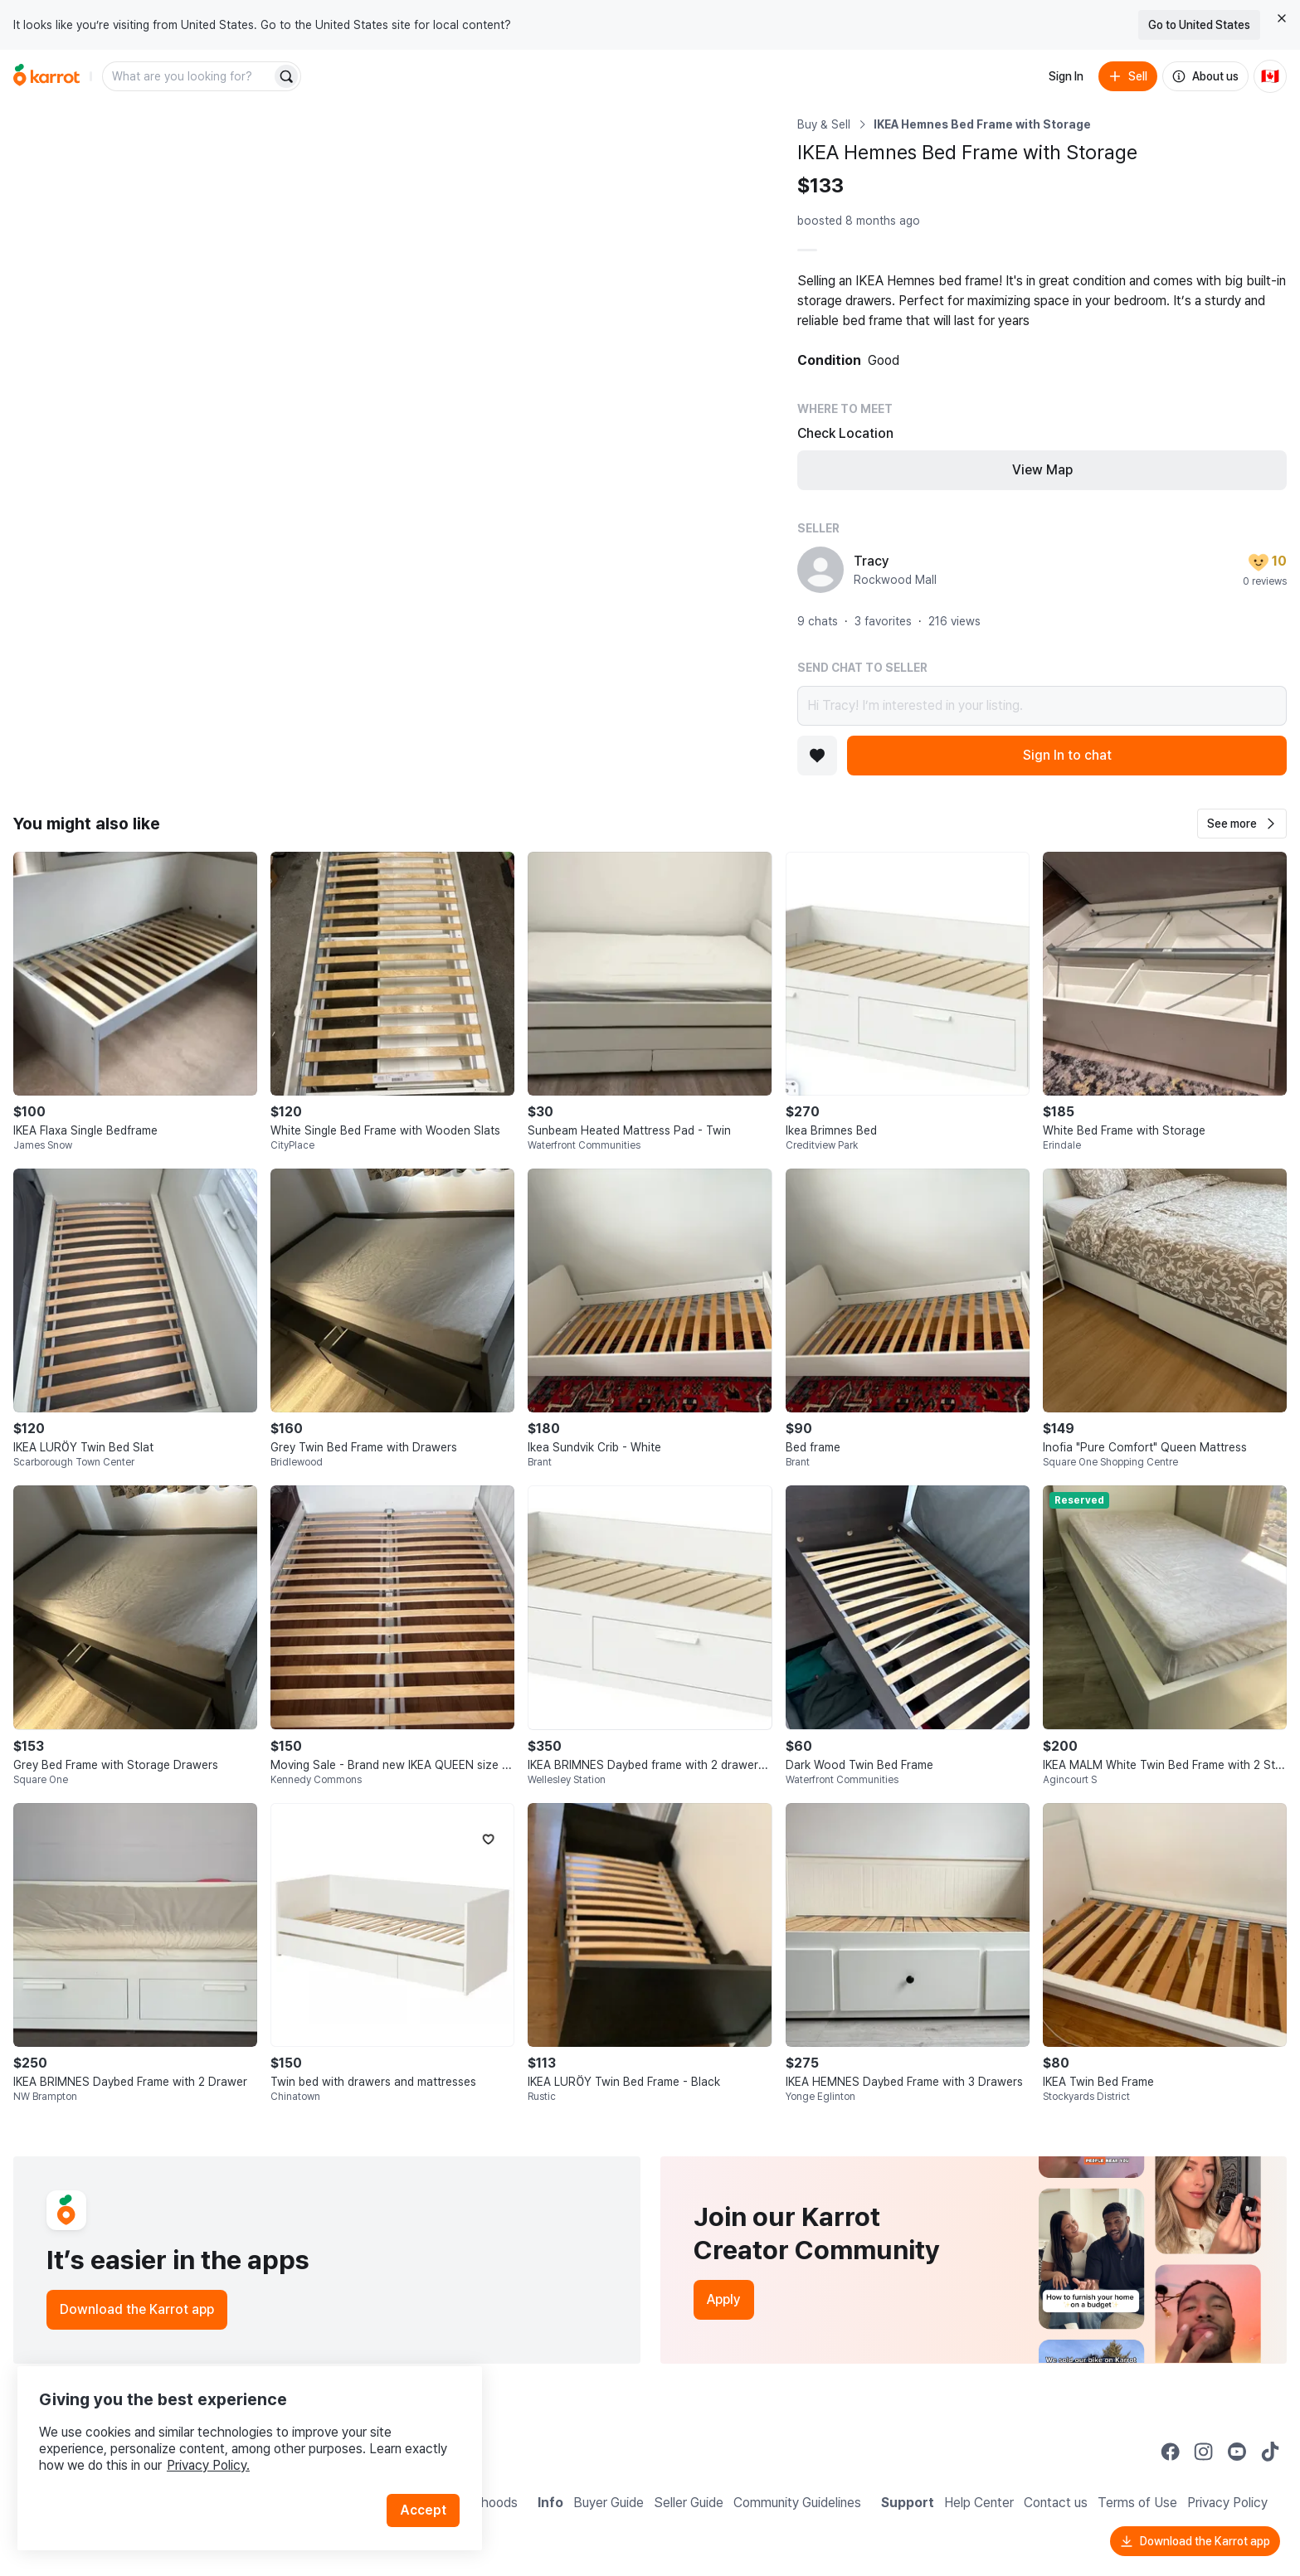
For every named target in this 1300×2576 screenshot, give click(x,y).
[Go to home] (46, 76)
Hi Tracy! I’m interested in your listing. (1042, 706)
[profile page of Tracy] (820, 570)
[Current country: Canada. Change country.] (1270, 76)
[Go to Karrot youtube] (1237, 2452)
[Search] (286, 76)
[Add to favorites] (817, 755)
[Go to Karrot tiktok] (1270, 2452)
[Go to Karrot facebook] (1171, 2452)
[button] (1242, 823)
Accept (428, 2493)
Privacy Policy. (222, 2448)
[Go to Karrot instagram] (1204, 2452)
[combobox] (188, 76)
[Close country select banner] (1281, 18)
